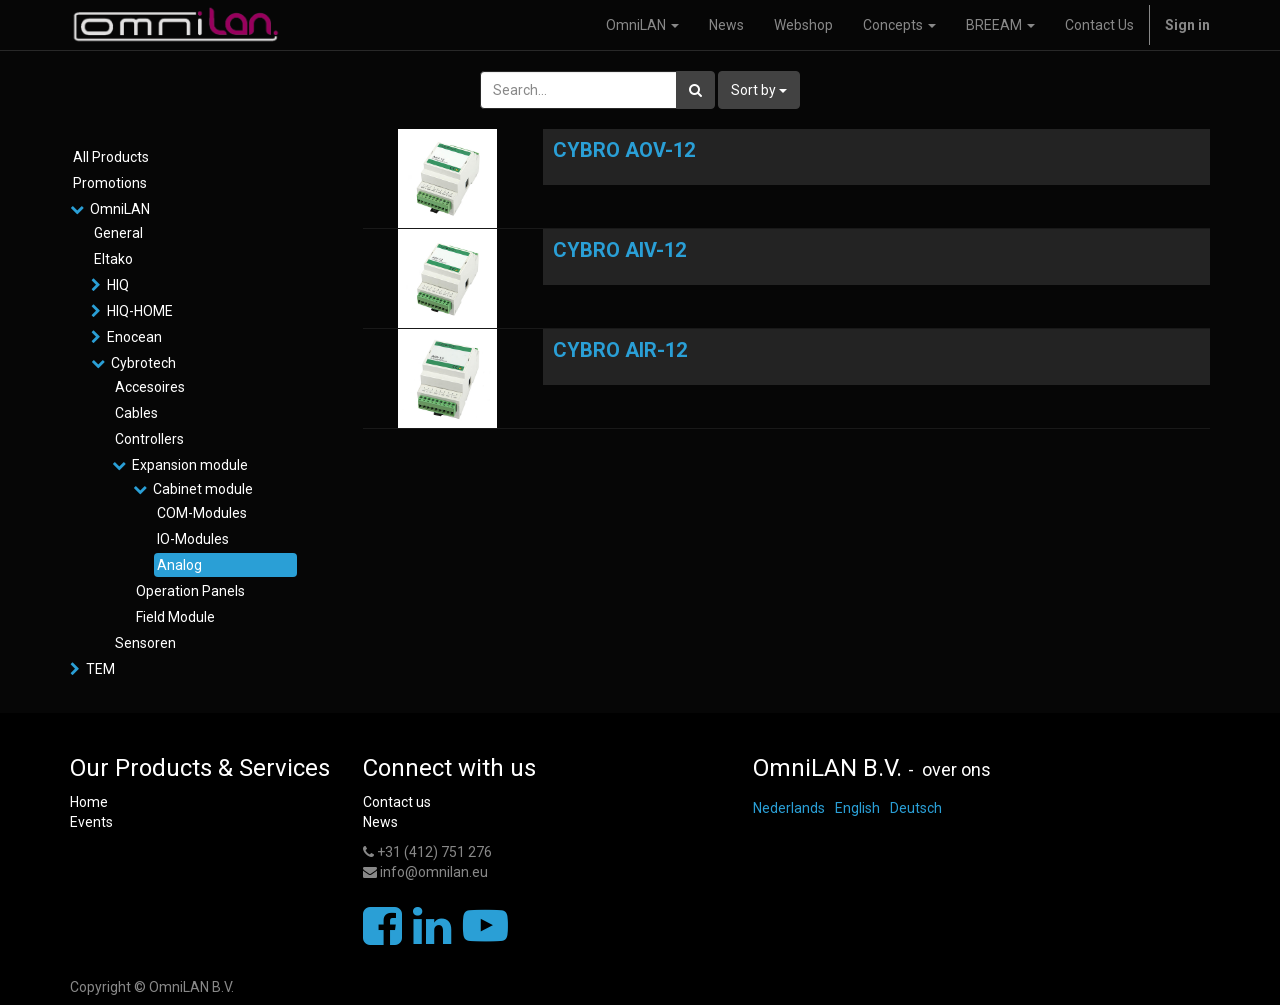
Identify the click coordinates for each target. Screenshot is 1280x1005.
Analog (179, 565)
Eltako (113, 259)
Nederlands (789, 808)
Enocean (134, 337)
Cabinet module (203, 489)
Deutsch (916, 808)
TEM (100, 669)
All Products (111, 157)
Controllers (149, 439)
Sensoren (145, 643)
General (118, 233)
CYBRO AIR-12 (620, 350)
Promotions (110, 183)
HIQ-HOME (140, 311)
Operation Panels (190, 591)
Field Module (175, 617)
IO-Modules (193, 539)
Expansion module (190, 465)
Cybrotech (143, 363)
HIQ (118, 285)
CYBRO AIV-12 (619, 250)
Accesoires (150, 387)
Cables (136, 413)
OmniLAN (120, 209)
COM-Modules (202, 513)
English (857, 808)
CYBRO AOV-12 (624, 150)
